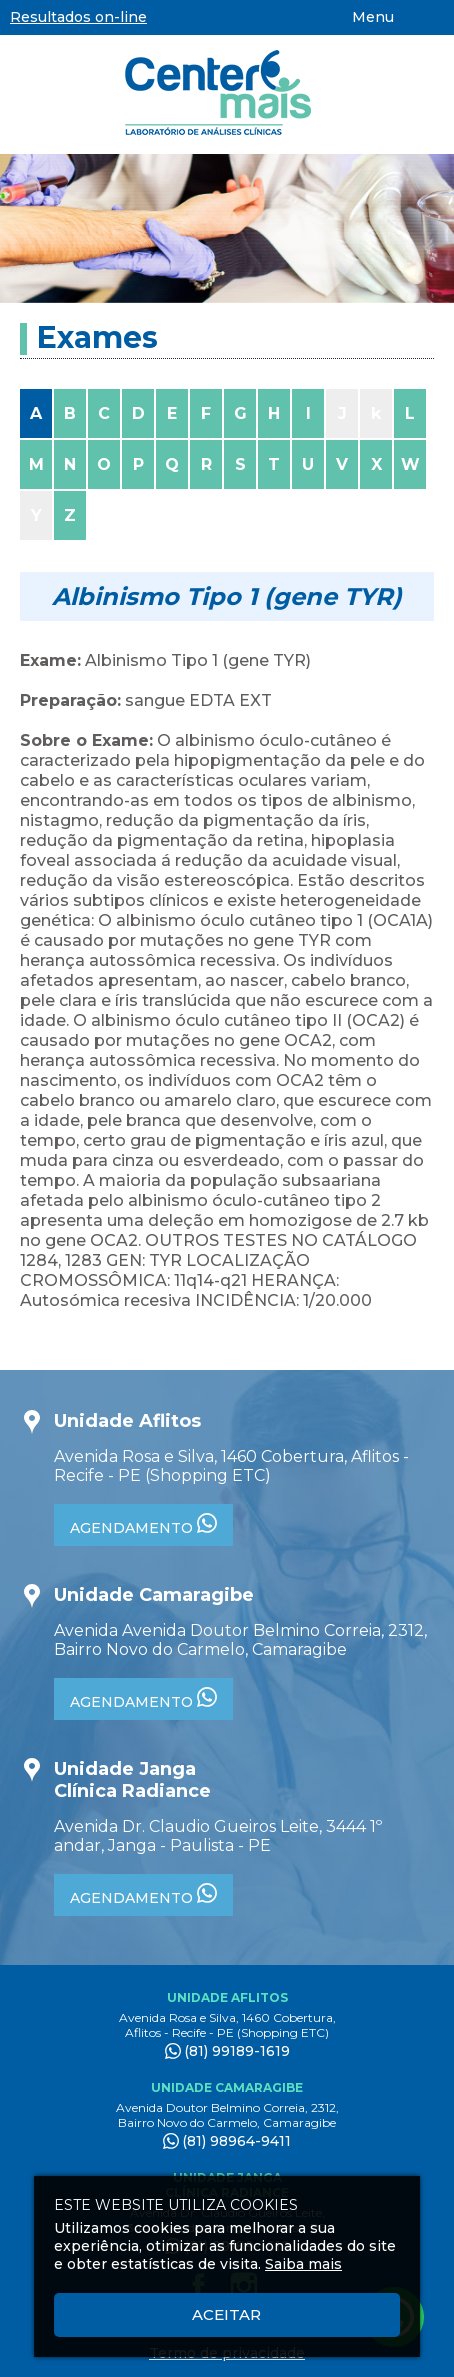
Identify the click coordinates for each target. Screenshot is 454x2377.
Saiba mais (303, 2264)
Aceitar (226, 2314)
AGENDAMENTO (143, 1525)
